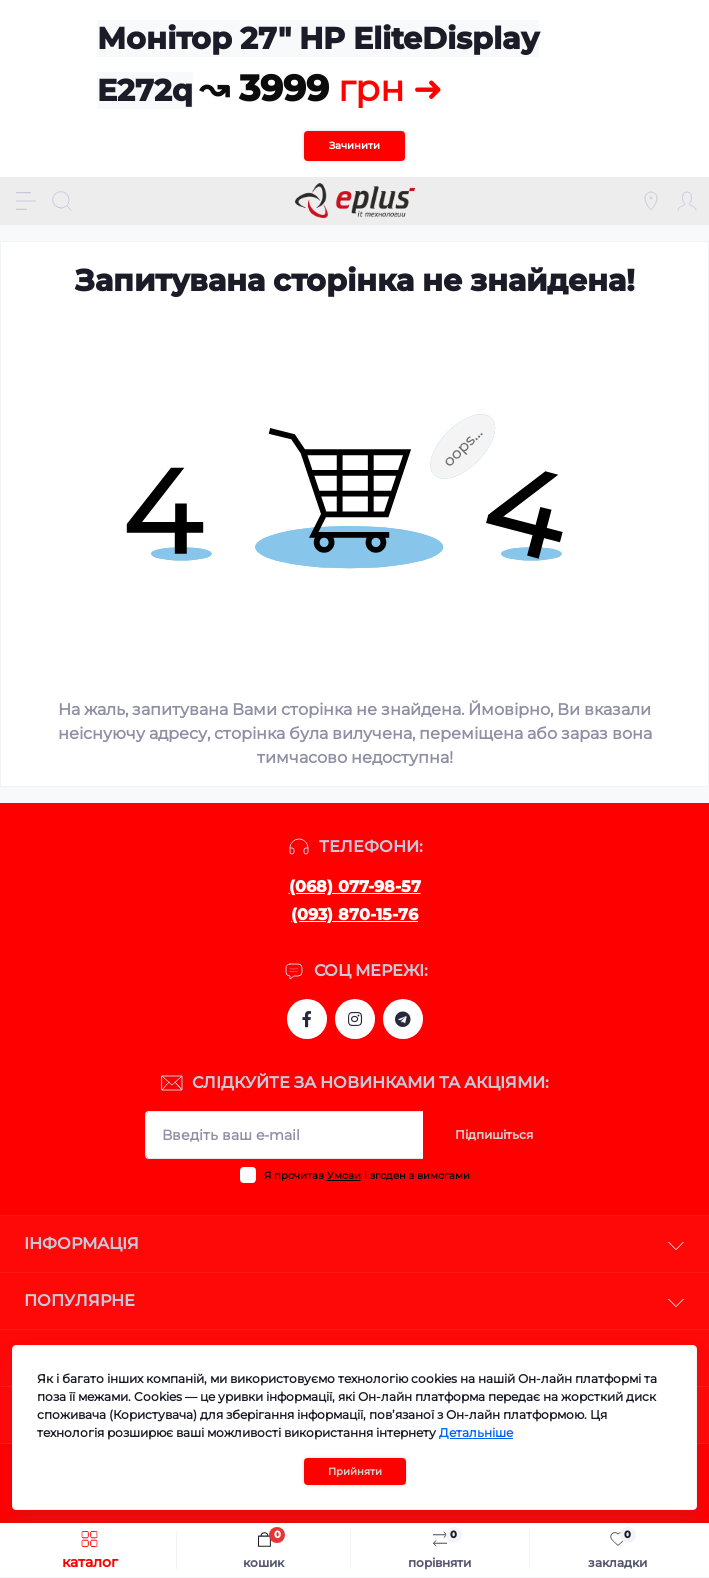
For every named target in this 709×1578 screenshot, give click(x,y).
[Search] (62, 201)
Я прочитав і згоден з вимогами (367, 1175)
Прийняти (355, 1471)
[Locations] (651, 201)
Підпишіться (494, 1134)
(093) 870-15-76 (354, 914)
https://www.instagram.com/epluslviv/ (355, 1019)
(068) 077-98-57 (355, 886)
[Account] (687, 201)
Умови (344, 1175)
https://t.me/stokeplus (403, 1019)
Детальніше (476, 1432)
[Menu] (26, 201)
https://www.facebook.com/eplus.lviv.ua (307, 1019)
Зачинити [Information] (354, 145)
